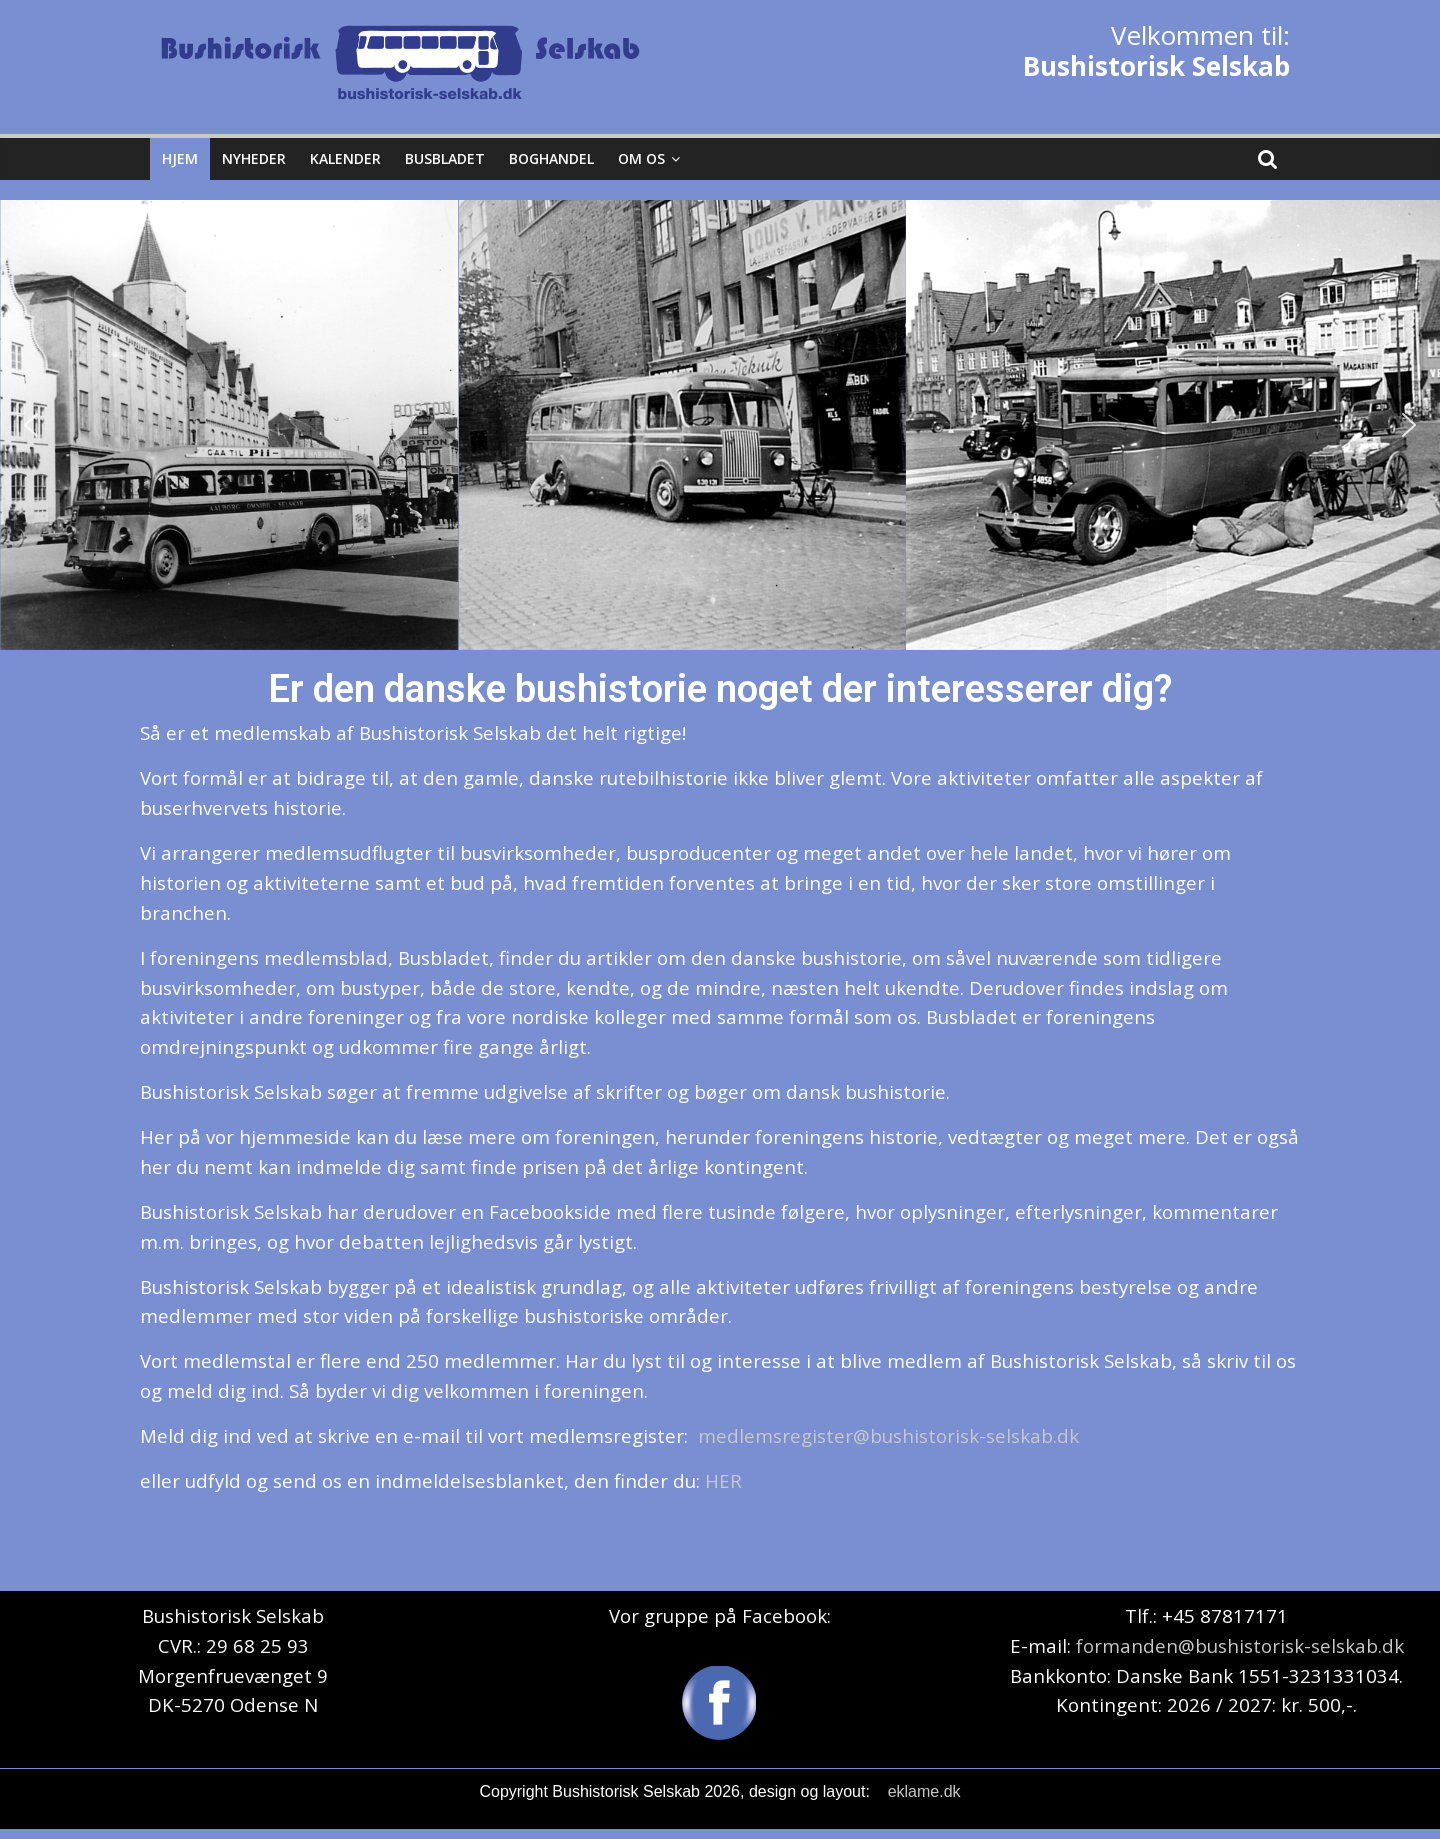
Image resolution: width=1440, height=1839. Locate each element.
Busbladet (445, 158)
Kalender (345, 158)
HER (723, 1480)
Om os (641, 158)
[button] (31, 425)
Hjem (180, 158)
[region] (720, 425)
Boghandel (551, 158)
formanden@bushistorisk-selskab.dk (1240, 1645)
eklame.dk (924, 1791)
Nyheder (254, 158)
